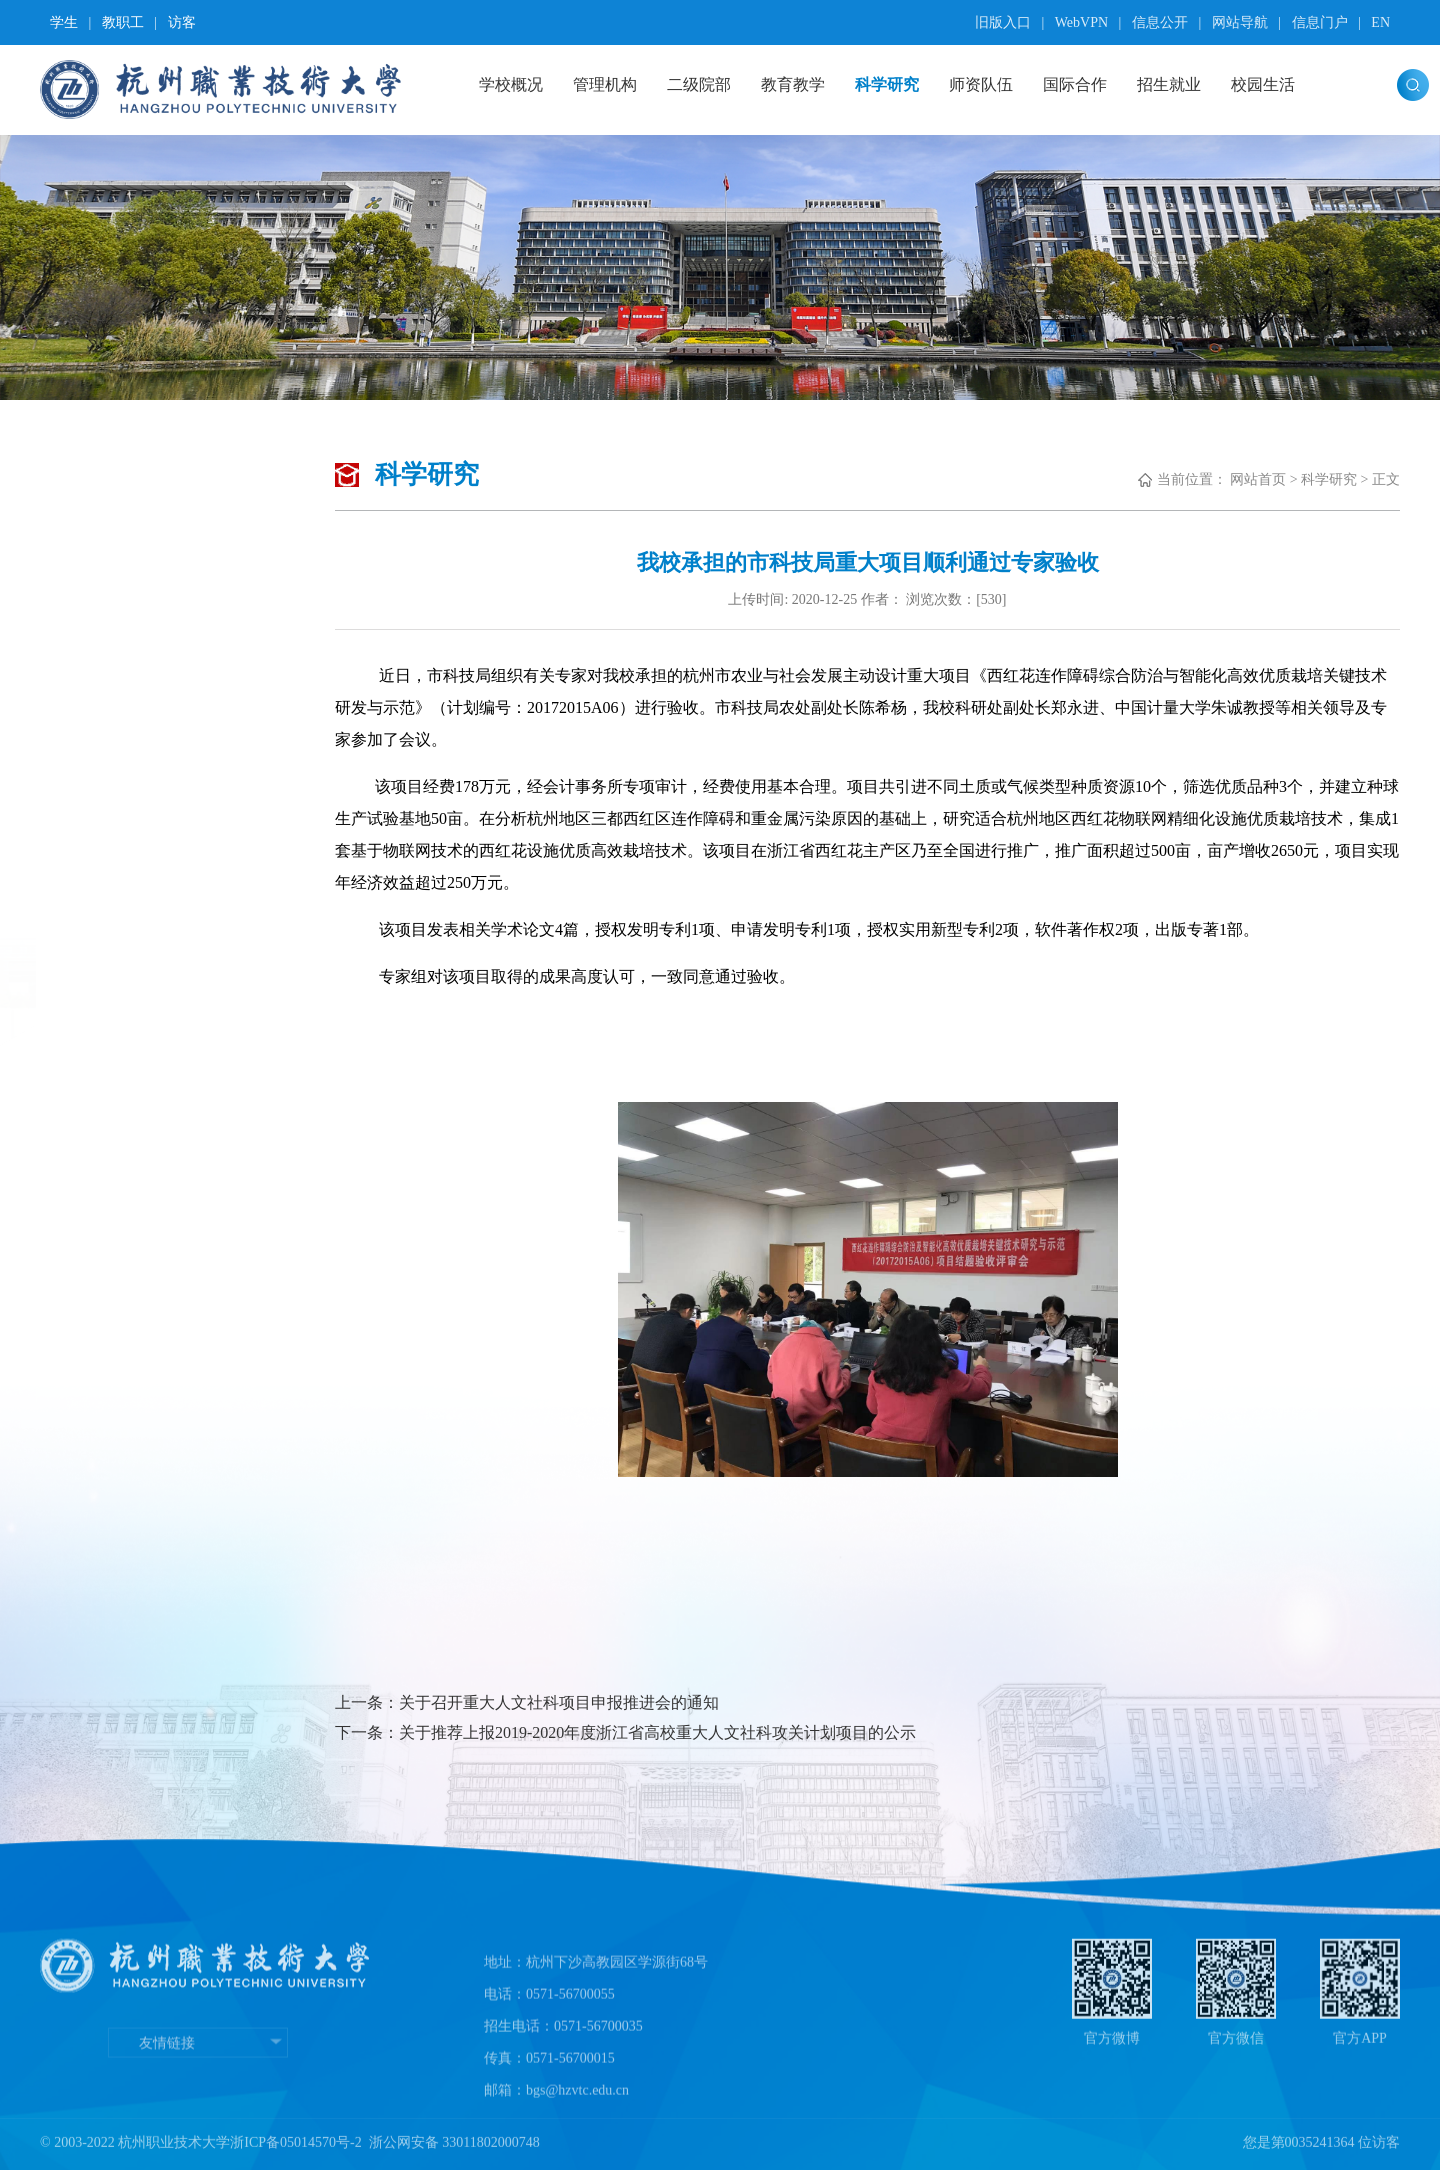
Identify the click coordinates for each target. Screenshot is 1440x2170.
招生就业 (1169, 84)
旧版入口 (1003, 22)
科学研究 (887, 84)
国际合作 (1075, 84)
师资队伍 (981, 84)
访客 (182, 22)
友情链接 (198, 2103)
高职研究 (129, 589)
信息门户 (1320, 22)
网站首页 (1258, 479)
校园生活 (1263, 84)
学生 (64, 22)
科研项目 (129, 737)
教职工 (123, 22)
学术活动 (129, 663)
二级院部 (699, 84)
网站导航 (1240, 22)
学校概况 (511, 84)
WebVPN (1081, 22)
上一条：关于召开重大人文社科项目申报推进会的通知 (527, 1702)
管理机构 (605, 84)
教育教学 (793, 84)
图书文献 (129, 812)
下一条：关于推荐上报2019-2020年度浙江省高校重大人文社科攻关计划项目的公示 (625, 1732)
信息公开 (1160, 22)
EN (1380, 22)
